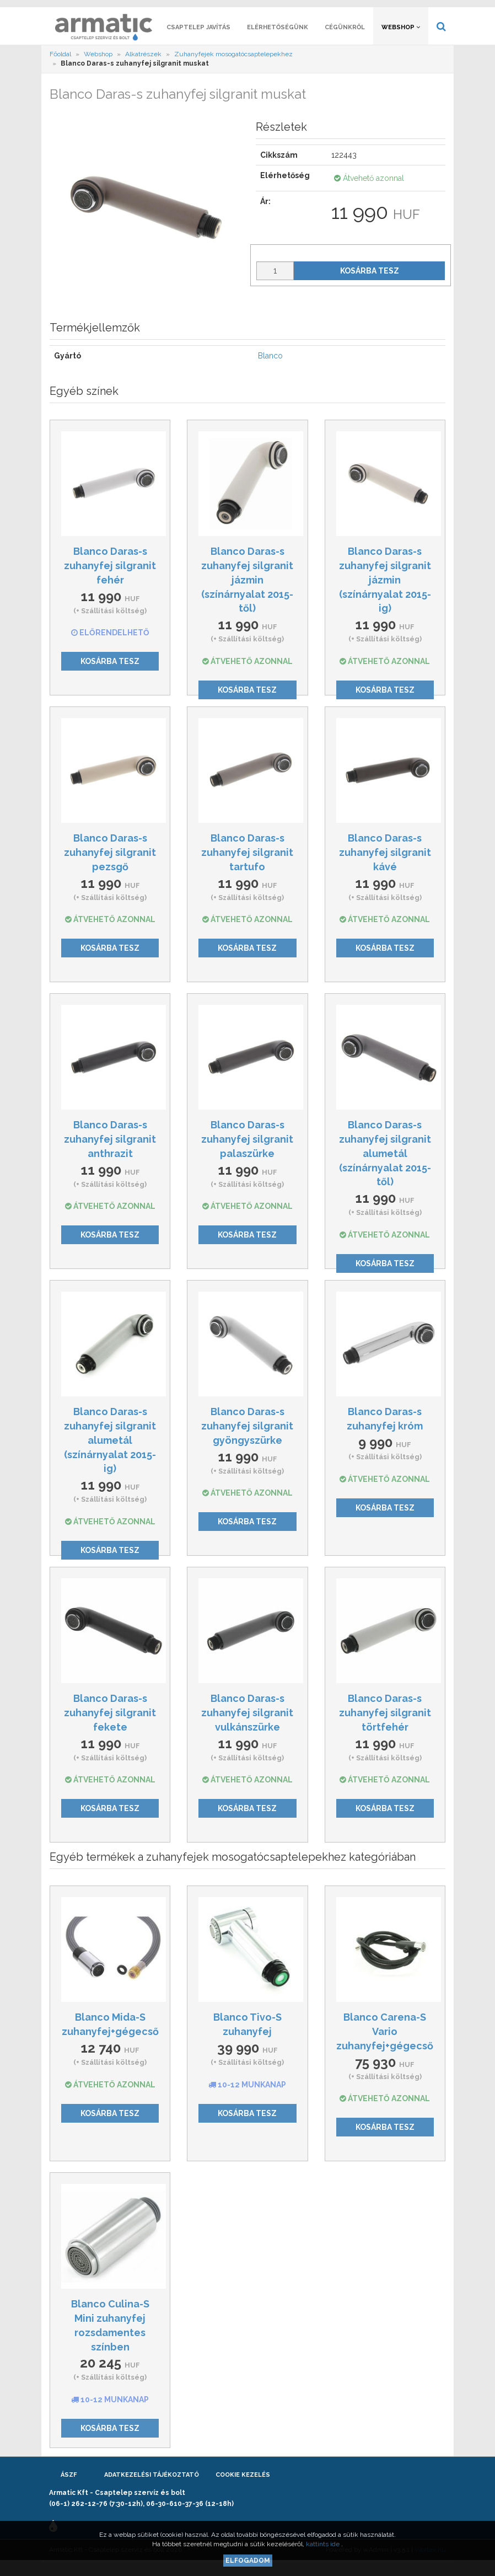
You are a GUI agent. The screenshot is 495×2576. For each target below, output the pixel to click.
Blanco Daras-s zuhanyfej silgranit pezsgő (110, 862)
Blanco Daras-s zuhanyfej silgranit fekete (110, 1723)
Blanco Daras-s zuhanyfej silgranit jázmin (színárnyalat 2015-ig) (385, 590)
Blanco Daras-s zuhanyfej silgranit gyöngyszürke (247, 1436)
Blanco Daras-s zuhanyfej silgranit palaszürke (247, 1149)
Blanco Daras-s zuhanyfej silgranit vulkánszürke (247, 1723)
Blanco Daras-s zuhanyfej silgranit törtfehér (385, 1723)
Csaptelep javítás (198, 37)
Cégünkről (345, 37)
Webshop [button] (400, 37)
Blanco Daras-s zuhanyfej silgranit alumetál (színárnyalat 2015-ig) (110, 1450)
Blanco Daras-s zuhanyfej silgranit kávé (385, 862)
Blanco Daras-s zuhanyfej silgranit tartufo (247, 862)
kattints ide (323, 2544)
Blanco (270, 366)
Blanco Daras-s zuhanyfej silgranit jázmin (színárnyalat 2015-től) (247, 590)
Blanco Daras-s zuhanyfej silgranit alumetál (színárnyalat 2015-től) (385, 1163)
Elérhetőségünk (277, 37)
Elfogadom (247, 2560)
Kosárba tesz (369, 280)
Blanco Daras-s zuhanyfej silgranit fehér (110, 576)
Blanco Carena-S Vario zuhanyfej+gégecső (384, 2041)
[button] (397, 8)
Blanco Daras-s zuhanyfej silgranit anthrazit (110, 1149)
